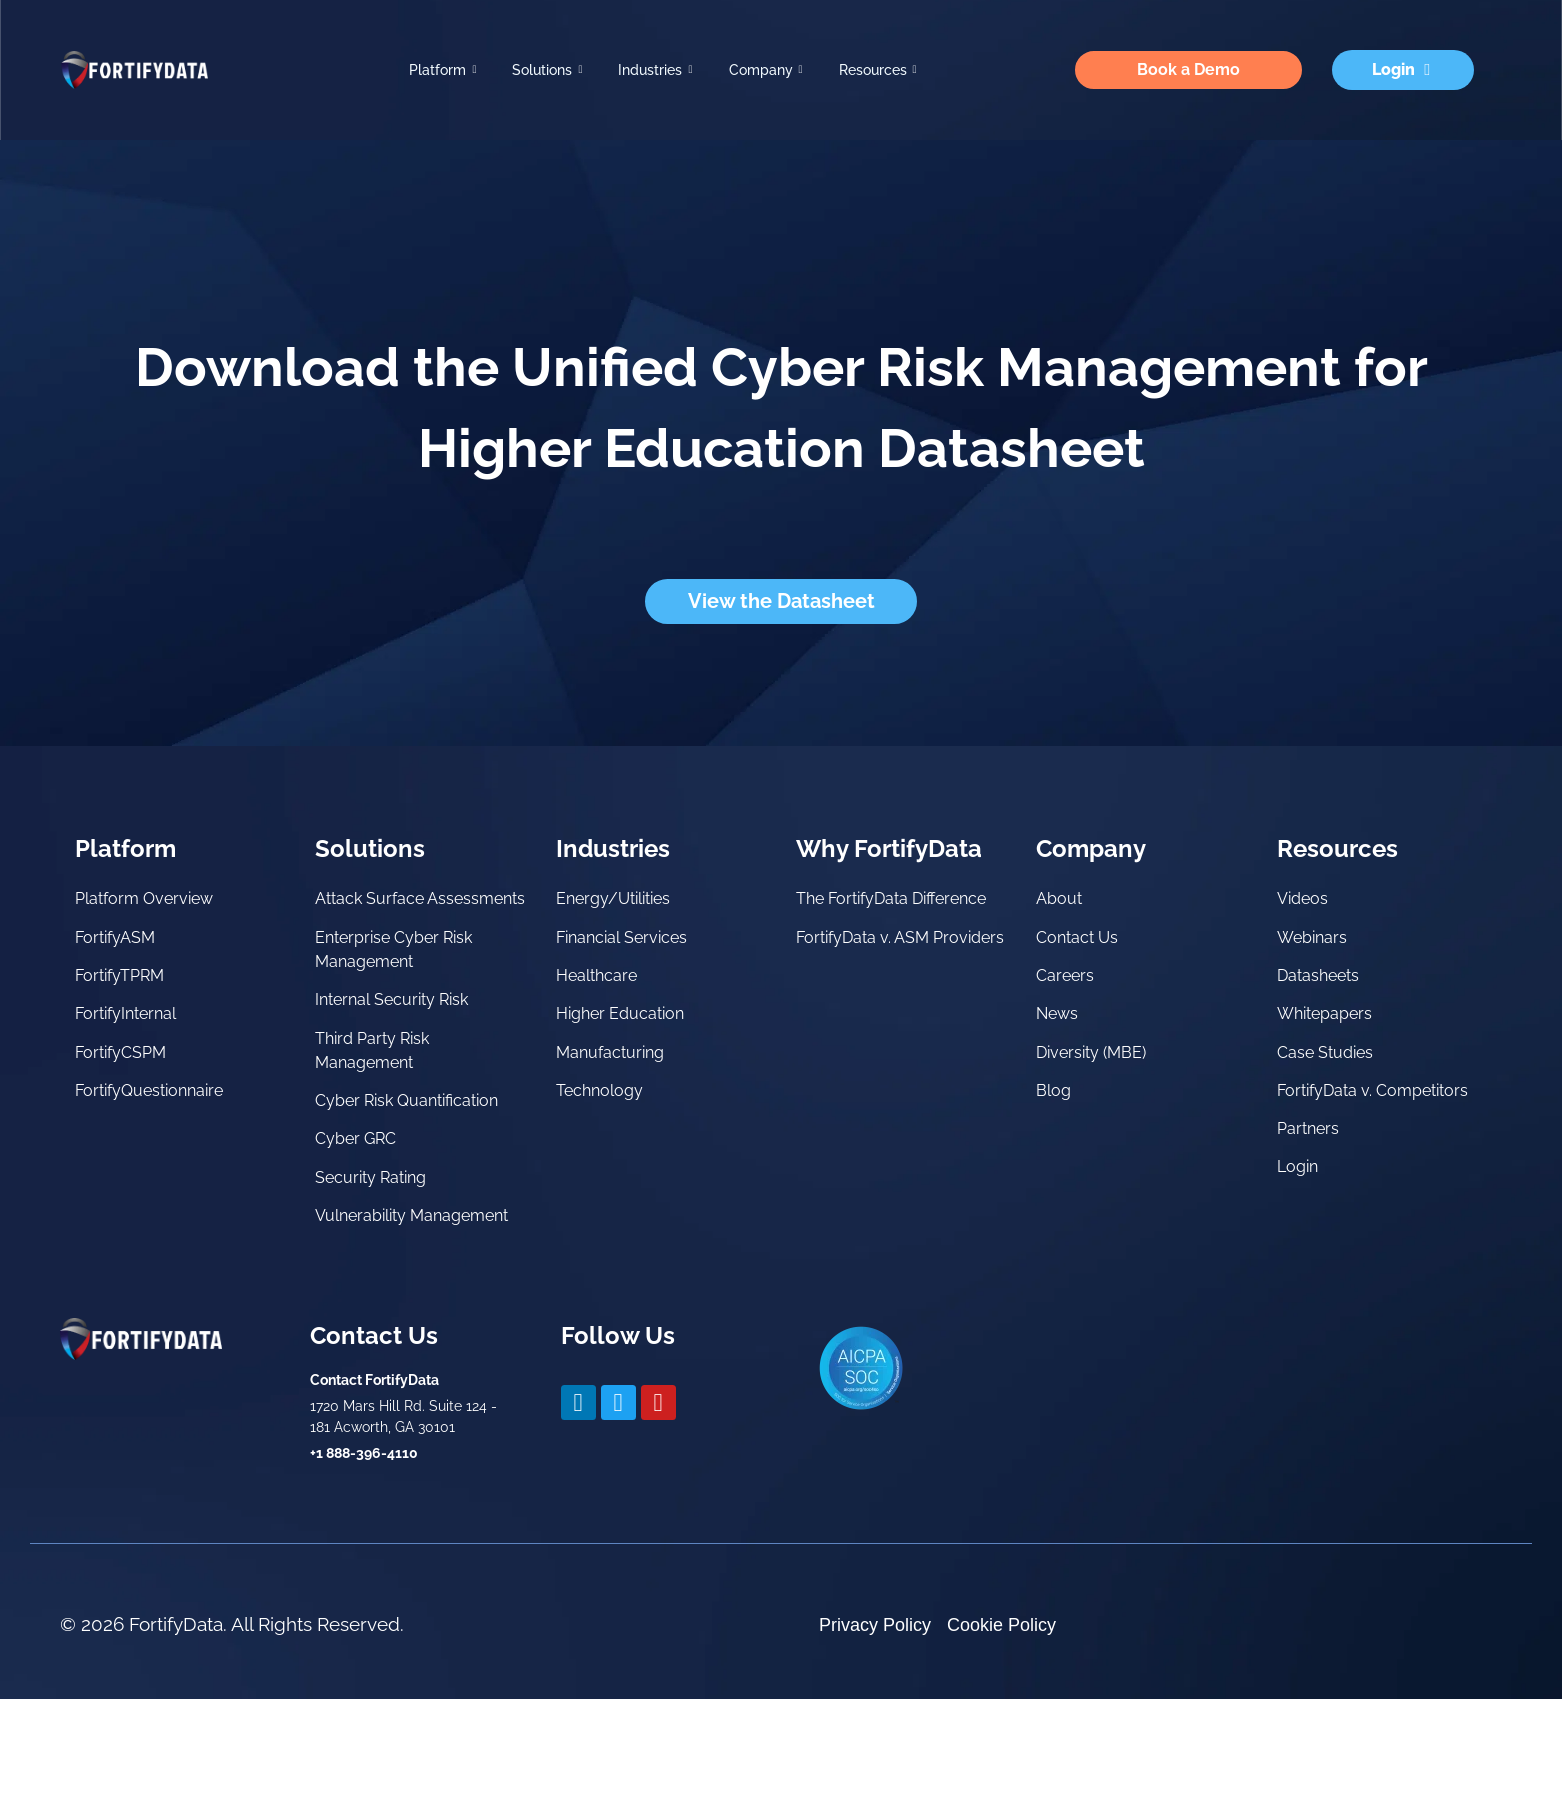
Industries (655, 70)
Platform (442, 70)
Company (766, 70)
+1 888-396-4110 (364, 1562)
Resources (878, 70)
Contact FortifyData (374, 1489)
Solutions (547, 70)
